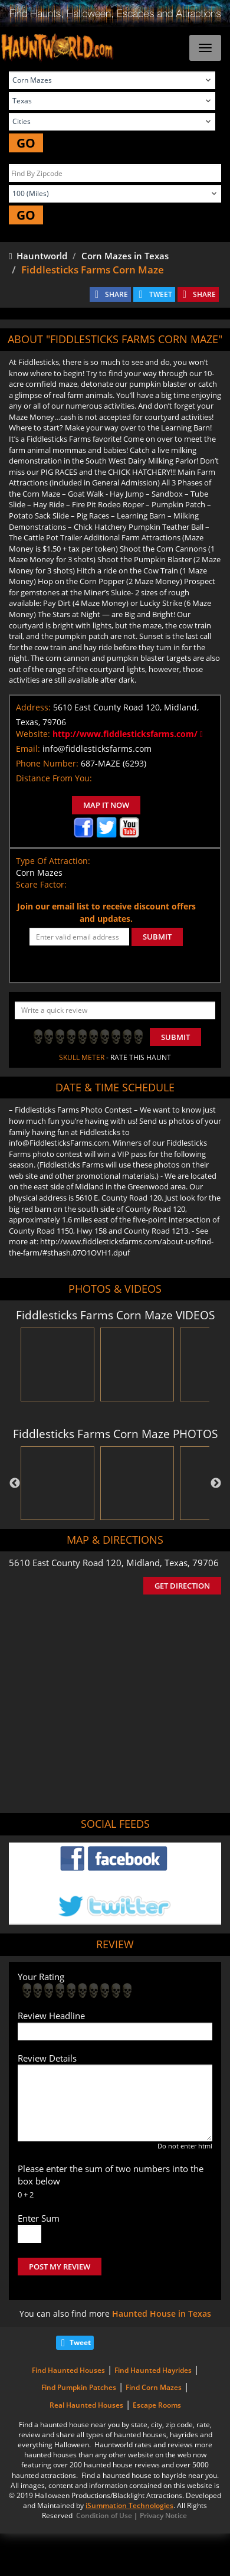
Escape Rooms (157, 2405)
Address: (33, 707)
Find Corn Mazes (154, 2387)
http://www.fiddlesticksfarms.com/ (127, 733)
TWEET (160, 294)
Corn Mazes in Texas (125, 256)
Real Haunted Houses (86, 2405)
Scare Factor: (41, 884)
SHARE (116, 294)
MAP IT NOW (106, 805)
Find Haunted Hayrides (153, 2370)
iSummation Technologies (129, 2505)
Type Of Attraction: (53, 860)
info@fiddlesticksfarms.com (97, 748)
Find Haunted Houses (68, 2370)
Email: (28, 748)
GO (26, 143)
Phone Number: (47, 763)
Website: (33, 733)
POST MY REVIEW (59, 2266)
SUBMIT (157, 936)
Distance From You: (54, 778)
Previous (15, 1483)
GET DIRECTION (182, 1585)
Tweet (80, 2342)
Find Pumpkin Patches (78, 2387)
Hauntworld (38, 256)
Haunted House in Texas (161, 2313)
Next (216, 1483)
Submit (175, 1037)
